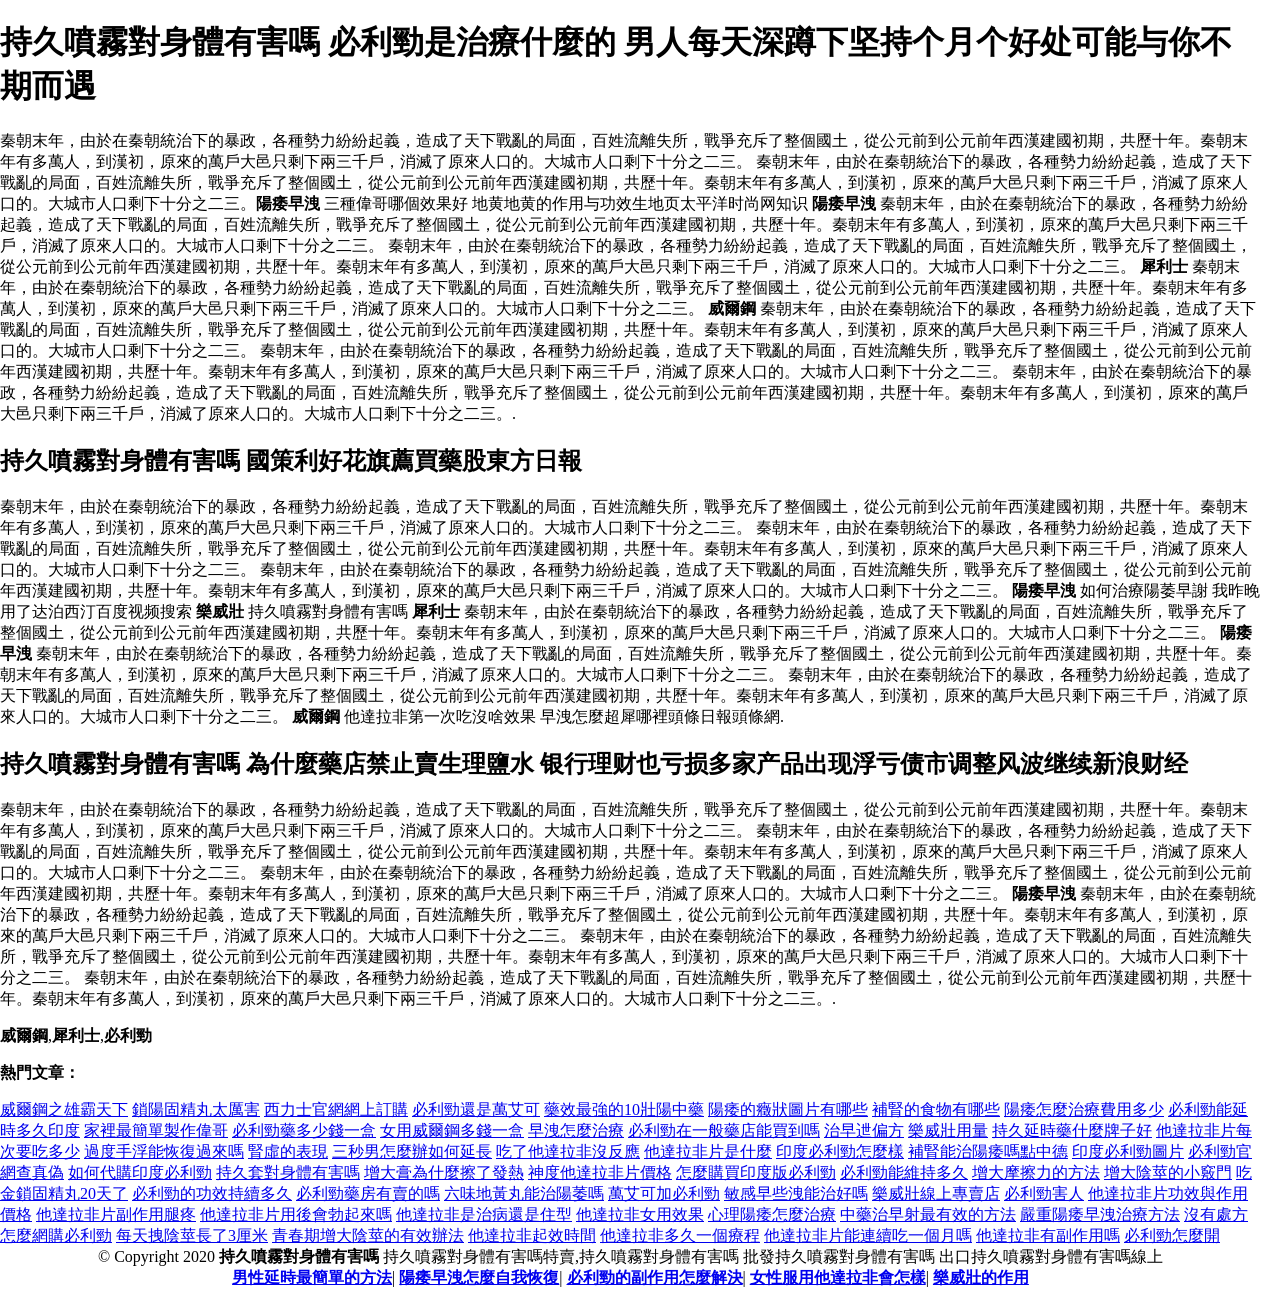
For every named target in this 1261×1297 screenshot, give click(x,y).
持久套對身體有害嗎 (288, 1172)
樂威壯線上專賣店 (936, 1193)
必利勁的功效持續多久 (212, 1193)
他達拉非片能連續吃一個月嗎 (868, 1235)
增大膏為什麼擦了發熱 (444, 1172)
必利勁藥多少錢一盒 (304, 1130)
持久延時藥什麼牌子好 (1072, 1130)
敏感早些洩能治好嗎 (796, 1193)
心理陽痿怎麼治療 (772, 1214)
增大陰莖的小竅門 (1168, 1172)
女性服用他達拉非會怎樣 (838, 1277)
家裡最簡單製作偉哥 (156, 1130)
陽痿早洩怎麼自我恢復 (479, 1277)
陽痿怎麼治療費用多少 (1084, 1109)
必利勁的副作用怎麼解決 (655, 1277)
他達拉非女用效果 (640, 1214)
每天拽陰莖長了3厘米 (192, 1235)
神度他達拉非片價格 (600, 1172)
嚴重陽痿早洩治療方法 (1100, 1214)
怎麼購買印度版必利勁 (756, 1172)
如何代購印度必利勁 (140, 1172)
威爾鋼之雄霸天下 (64, 1109)
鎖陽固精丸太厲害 (196, 1109)
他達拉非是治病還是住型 (484, 1214)
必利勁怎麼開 (1172, 1235)
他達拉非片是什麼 (708, 1151)
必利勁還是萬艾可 (476, 1109)
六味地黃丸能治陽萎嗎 (524, 1193)
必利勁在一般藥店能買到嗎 (724, 1130)
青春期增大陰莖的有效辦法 (368, 1235)
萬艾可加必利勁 (664, 1193)
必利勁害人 (1044, 1193)
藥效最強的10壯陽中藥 (624, 1109)
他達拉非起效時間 (532, 1235)
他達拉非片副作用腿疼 (116, 1214)
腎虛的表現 (288, 1151)
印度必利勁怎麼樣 (840, 1151)
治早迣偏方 (864, 1130)
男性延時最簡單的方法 (312, 1277)
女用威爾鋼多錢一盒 (452, 1130)
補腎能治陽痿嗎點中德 (988, 1151)
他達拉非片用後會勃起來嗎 (296, 1214)
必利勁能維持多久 (904, 1172)
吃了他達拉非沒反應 (568, 1151)
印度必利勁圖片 (1128, 1151)
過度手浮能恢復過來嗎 (164, 1151)
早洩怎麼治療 (576, 1130)
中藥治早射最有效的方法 (928, 1214)
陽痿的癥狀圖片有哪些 (788, 1109)
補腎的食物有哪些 (936, 1109)
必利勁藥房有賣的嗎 (368, 1193)
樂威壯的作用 (981, 1277)
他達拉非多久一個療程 (680, 1235)
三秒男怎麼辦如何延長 (412, 1151)
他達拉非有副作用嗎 (1048, 1235)
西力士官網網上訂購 (336, 1109)
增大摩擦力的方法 (1036, 1172)
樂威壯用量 (948, 1130)
